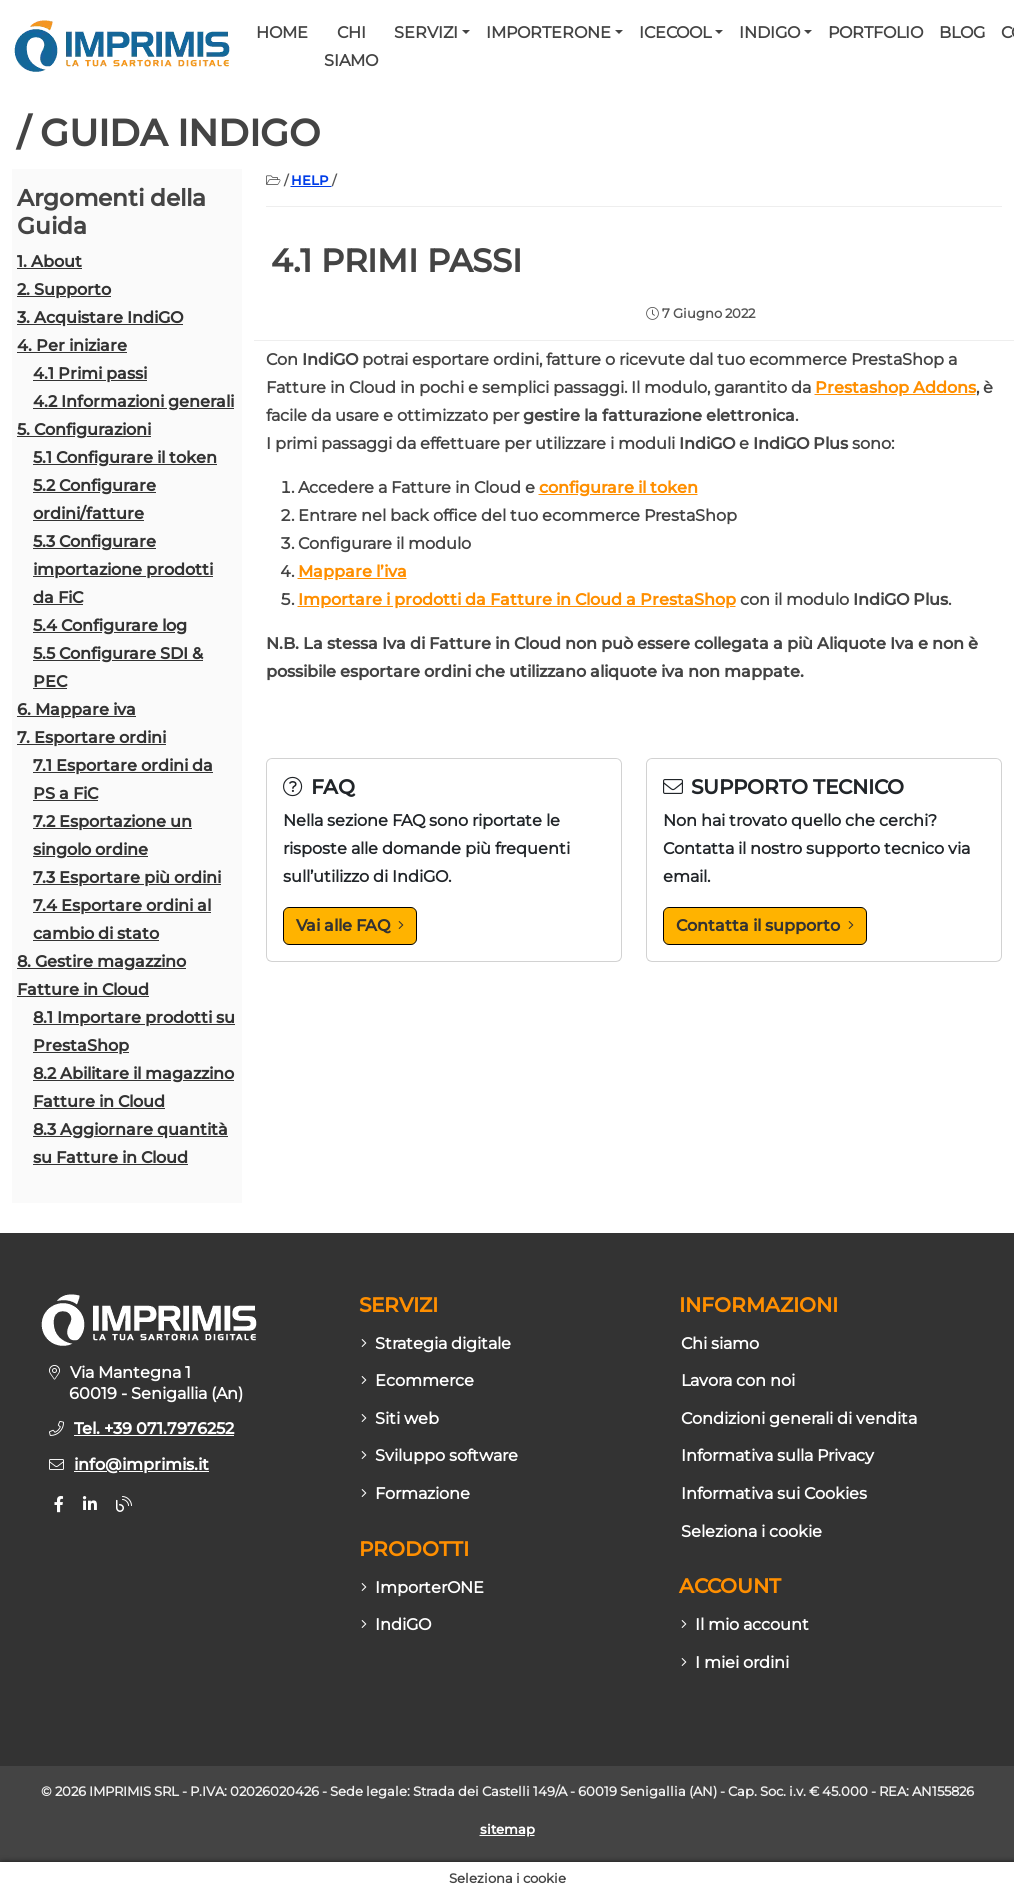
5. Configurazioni (84, 429)
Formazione (415, 1493)
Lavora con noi (738, 1380)
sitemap (507, 1829)
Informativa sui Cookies (774, 1493)
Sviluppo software (439, 1455)
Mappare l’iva (352, 571)
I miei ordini (735, 1662)
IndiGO (769, 32)
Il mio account (745, 1624)
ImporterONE (548, 32)
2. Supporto (64, 289)
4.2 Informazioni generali (133, 401)
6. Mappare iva (76, 709)
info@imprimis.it (141, 1464)
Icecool (675, 32)
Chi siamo (351, 46)
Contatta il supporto (765, 925)
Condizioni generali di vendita (799, 1418)
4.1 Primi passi (90, 373)
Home (282, 32)
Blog (962, 32)
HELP (311, 180)
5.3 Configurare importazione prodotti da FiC (123, 569)
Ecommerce (417, 1380)
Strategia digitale (436, 1343)
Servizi (426, 32)
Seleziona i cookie (751, 1531)
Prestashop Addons (895, 387)
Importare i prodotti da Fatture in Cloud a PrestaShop (517, 599)
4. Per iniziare (72, 345)
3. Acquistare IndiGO (100, 317)
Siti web (400, 1418)
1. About (49, 261)
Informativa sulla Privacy (777, 1455)
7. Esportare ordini (91, 737)
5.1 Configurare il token (125, 457)
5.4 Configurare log (110, 625)
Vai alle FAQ (350, 925)
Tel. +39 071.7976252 (154, 1428)
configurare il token (618, 487)
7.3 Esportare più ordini (127, 877)
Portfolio (875, 32)
